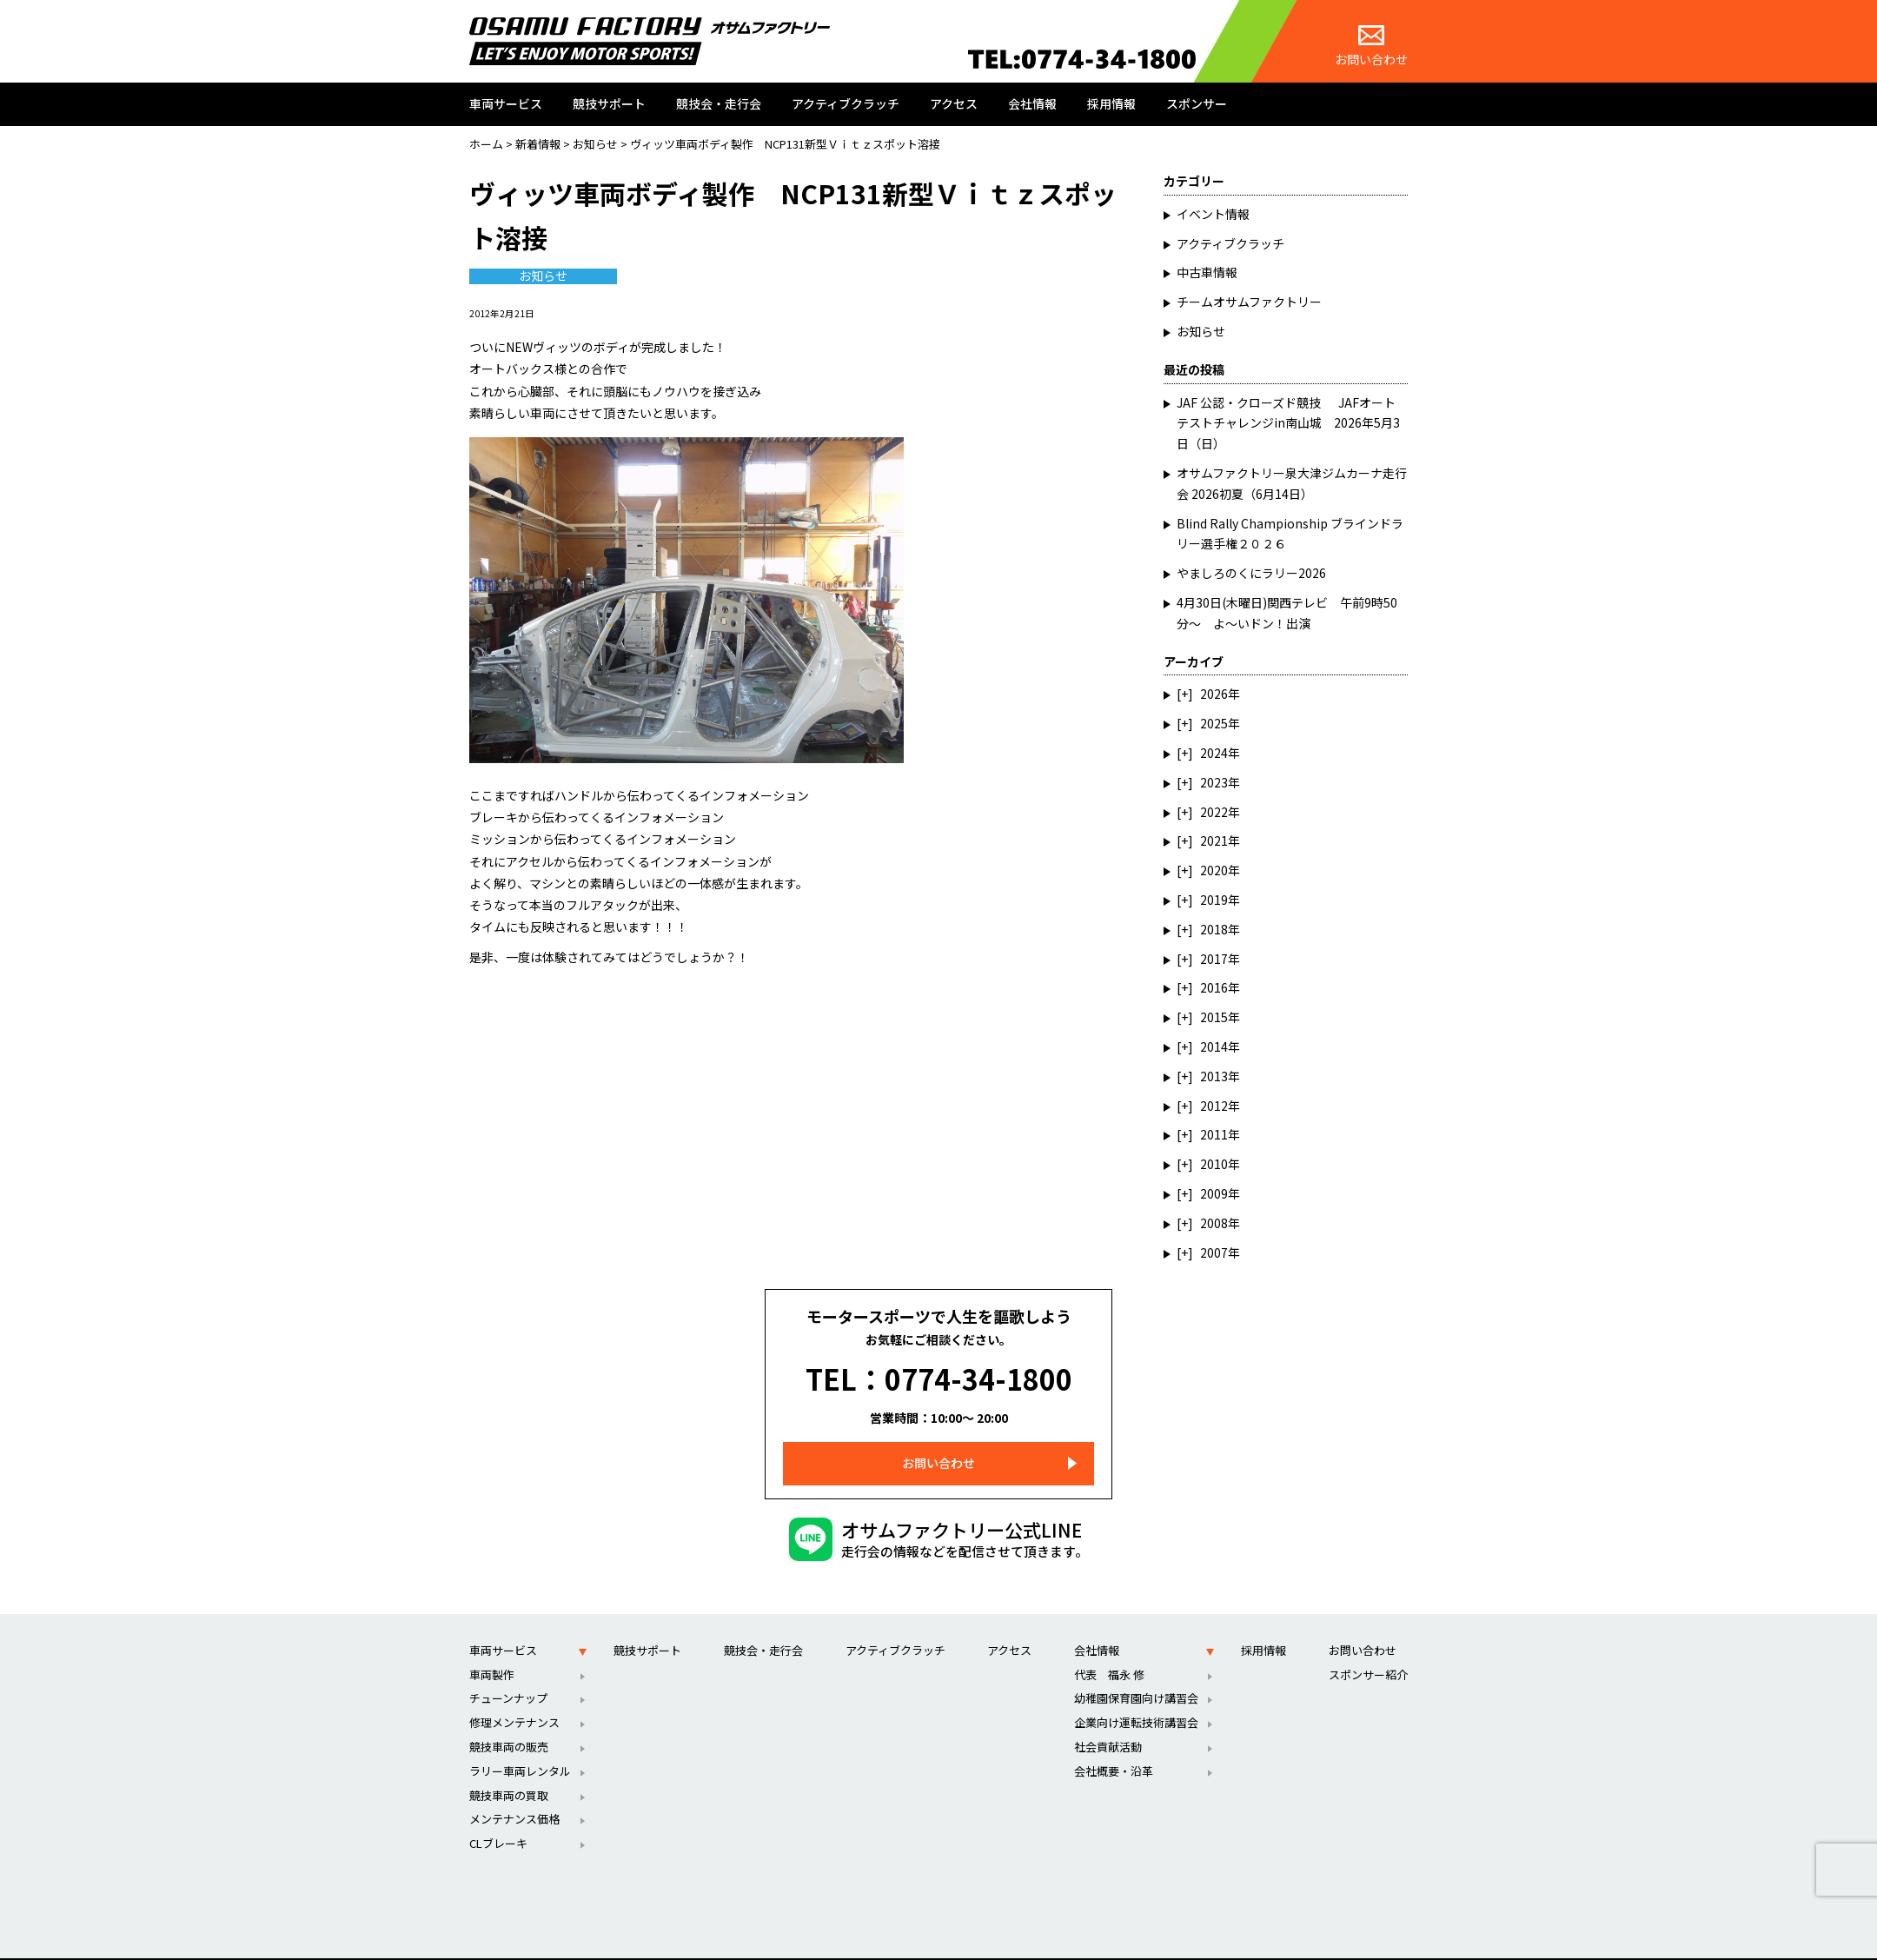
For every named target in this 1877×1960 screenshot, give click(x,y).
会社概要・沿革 (1113, 1746)
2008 (1214, 1223)
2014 (1214, 1046)
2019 (1214, 899)
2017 (1214, 958)
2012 (1214, 1105)
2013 (1214, 1076)
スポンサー (1196, 103)
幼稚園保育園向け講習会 (1136, 1674)
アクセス (954, 103)
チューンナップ (508, 1674)
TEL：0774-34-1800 (939, 1367)
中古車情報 (1207, 272)
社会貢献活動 (1108, 1722)
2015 (1214, 1017)
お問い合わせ (1371, 46)
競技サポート (609, 103)
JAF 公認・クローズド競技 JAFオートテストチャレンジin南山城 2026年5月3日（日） (1288, 423)
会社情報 (1032, 103)
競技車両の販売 (508, 1722)
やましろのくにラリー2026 (1251, 572)
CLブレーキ (498, 1819)
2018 (1214, 929)
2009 (1214, 1193)
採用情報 (1111, 103)
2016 (1214, 987)
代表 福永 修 (1109, 1650)
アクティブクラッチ (845, 103)
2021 (1214, 840)
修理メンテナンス (514, 1698)
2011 (1214, 1134)
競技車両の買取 (508, 1771)
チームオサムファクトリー (1249, 301)
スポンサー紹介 (1368, 1650)
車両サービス (505, 103)
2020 (1214, 870)
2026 (1214, 693)
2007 (1214, 1252)
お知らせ (543, 276)
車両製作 (491, 1650)
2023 (1214, 782)
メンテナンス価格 (514, 1795)
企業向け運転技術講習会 (1136, 1698)
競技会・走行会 (718, 103)
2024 (1214, 752)
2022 (1214, 812)
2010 (1214, 1164)
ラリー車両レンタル (520, 1746)
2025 (1214, 723)
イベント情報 (1213, 214)
